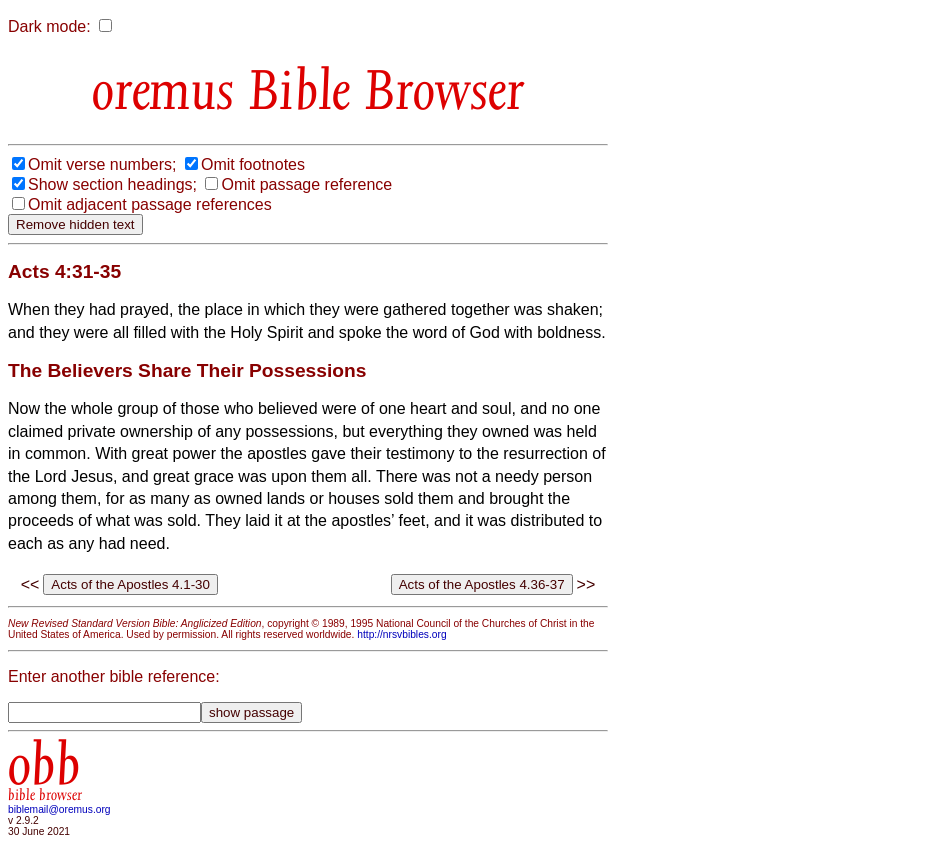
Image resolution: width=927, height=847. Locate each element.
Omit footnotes (253, 164)
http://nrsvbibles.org (401, 634)
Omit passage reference (306, 184)
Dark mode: (49, 26)
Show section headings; (112, 184)
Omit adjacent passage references (150, 204)
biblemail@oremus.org (59, 809)
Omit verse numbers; (102, 164)
